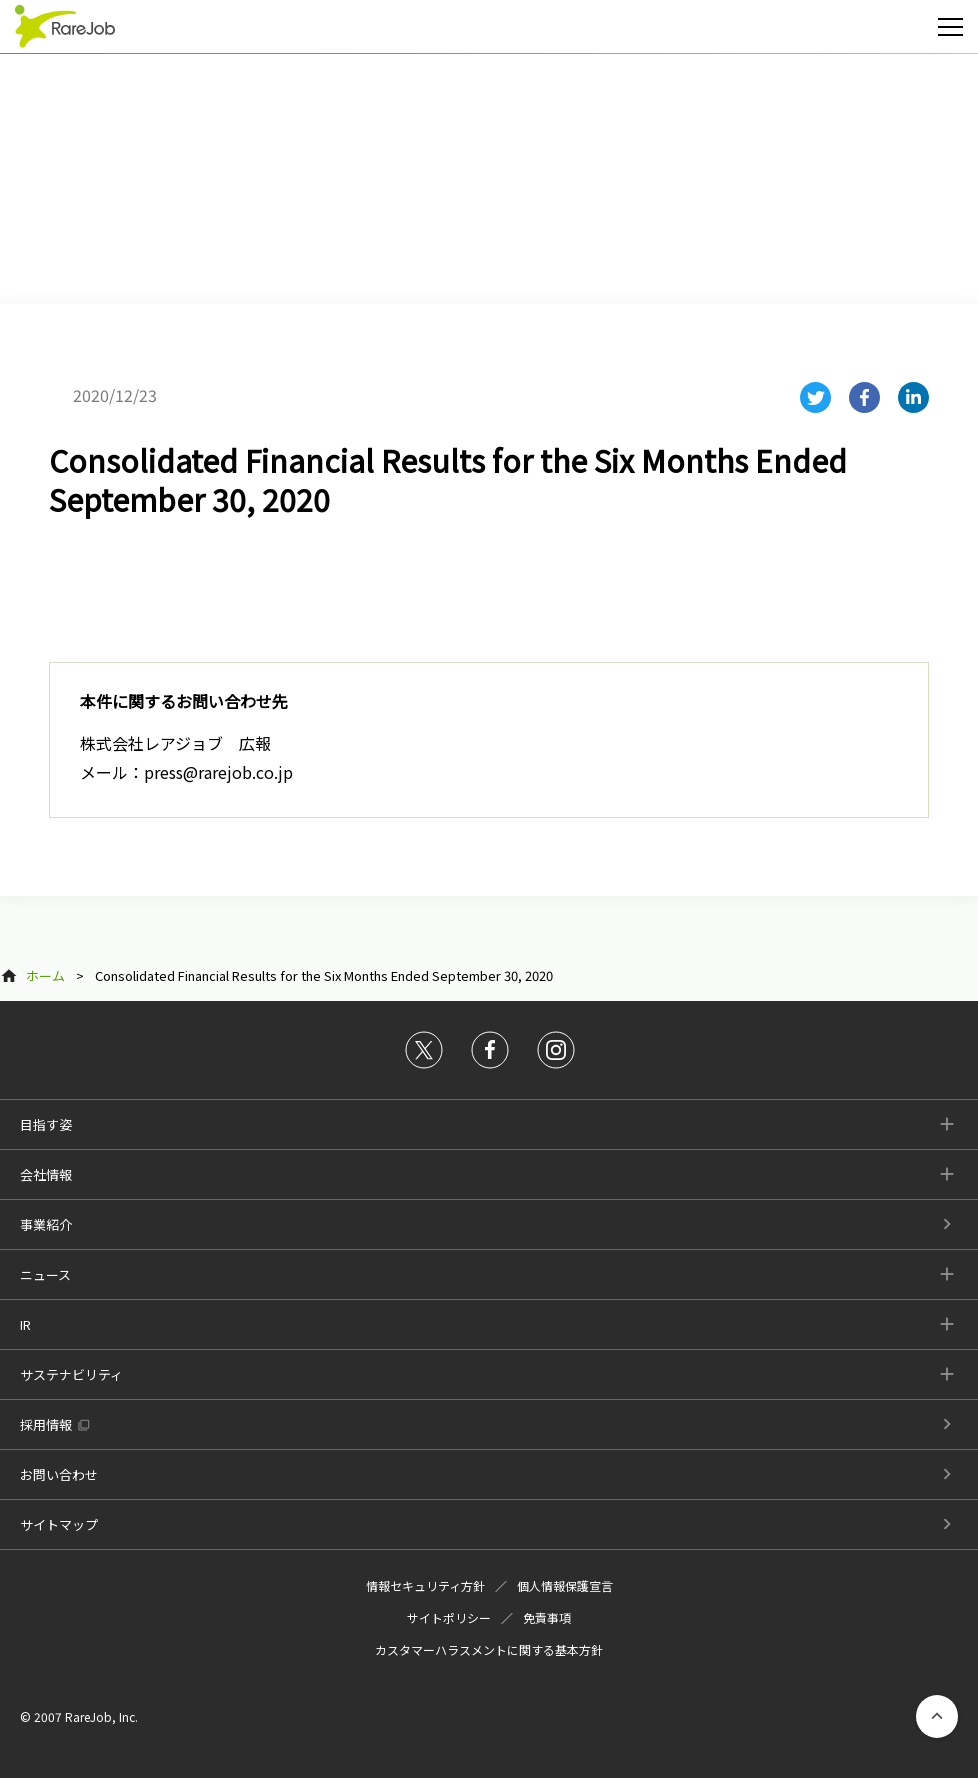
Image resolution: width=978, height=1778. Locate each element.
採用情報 (46, 1424)
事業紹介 (46, 1224)
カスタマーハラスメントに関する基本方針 (489, 1649)
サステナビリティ (71, 1374)
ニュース (45, 1274)
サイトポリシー (449, 1617)
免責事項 (547, 1617)
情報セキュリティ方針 (425, 1585)
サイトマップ (59, 1524)
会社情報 (46, 1174)
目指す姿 (46, 1124)
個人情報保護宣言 (565, 1585)
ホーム (45, 975)
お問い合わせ (59, 1474)
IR (25, 1324)
